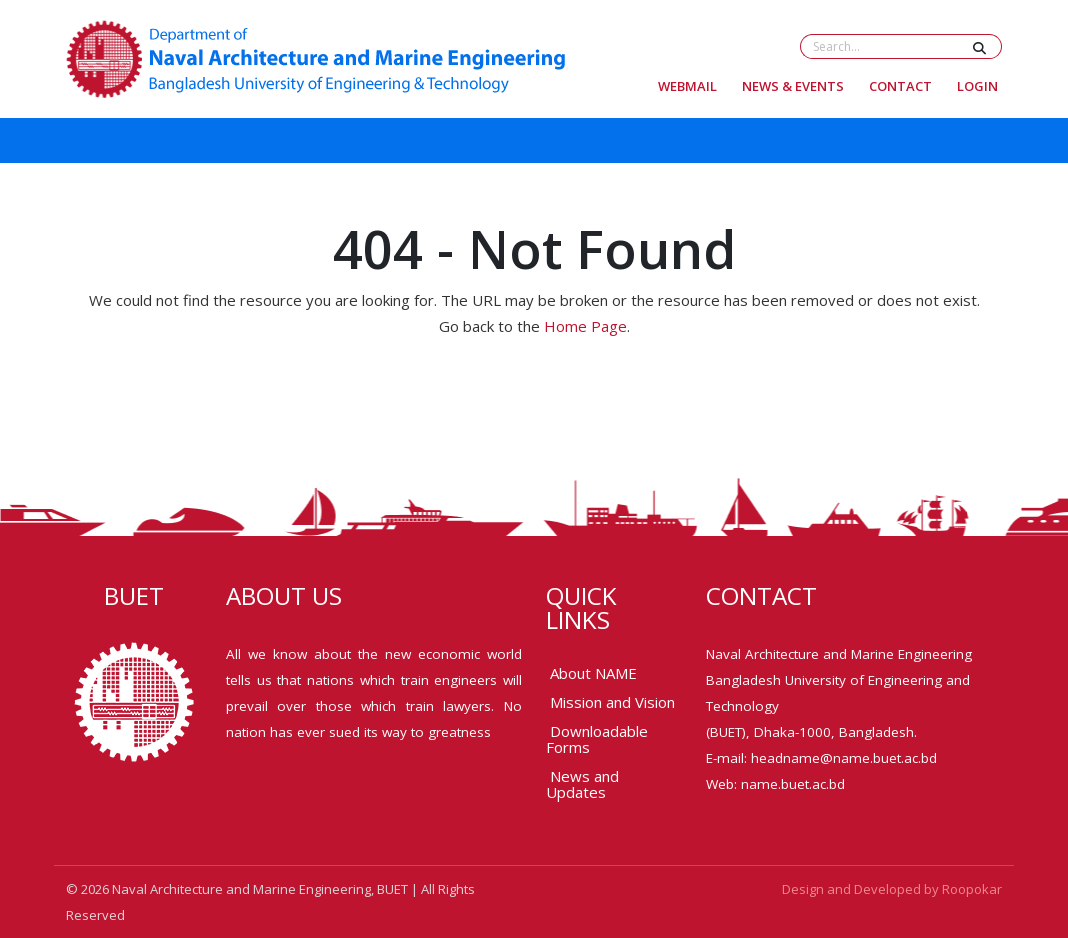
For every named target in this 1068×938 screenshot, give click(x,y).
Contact (900, 86)
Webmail (687, 86)
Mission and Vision (612, 702)
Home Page (585, 326)
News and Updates (582, 784)
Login (977, 86)
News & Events (793, 86)
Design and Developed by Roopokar (892, 889)
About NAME (593, 673)
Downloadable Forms (597, 739)
